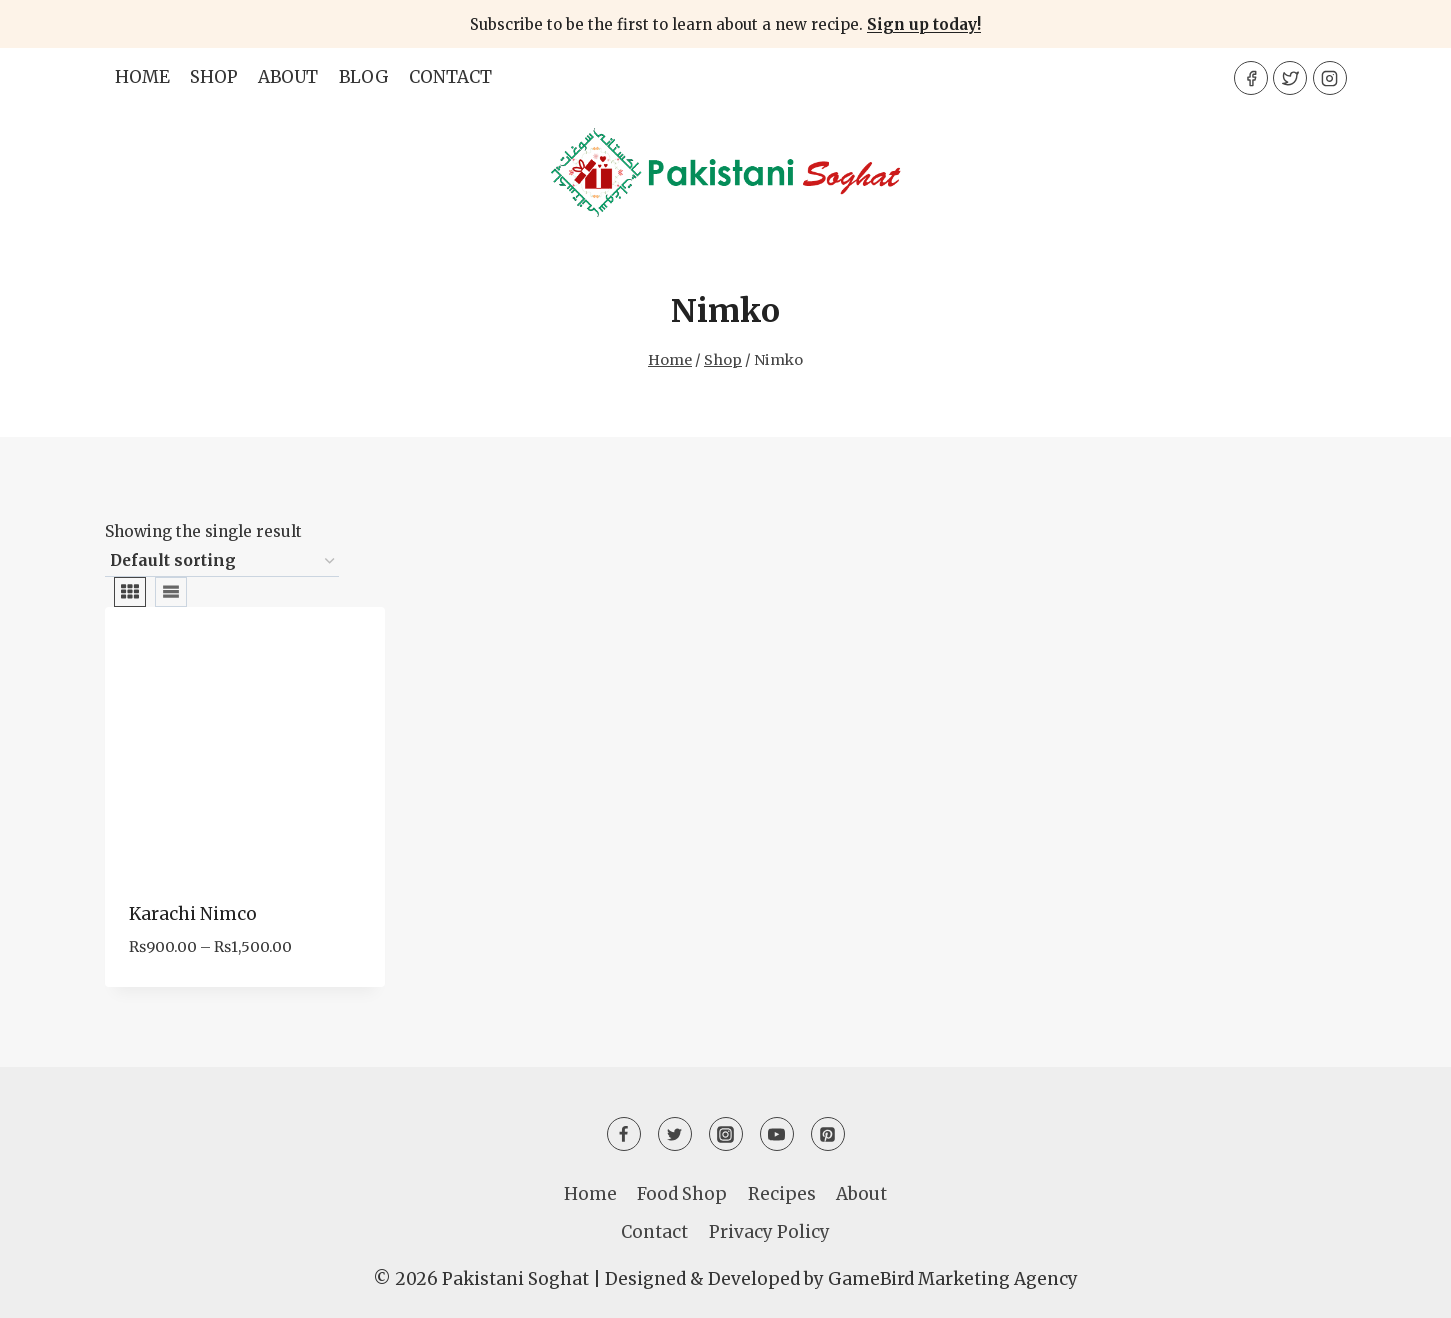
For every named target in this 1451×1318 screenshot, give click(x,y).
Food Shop (682, 1194)
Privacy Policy (769, 1232)
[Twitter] (1290, 78)
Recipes (782, 1194)
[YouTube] (777, 1134)
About (288, 77)
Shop (214, 77)
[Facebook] (1251, 78)
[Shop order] (222, 562)
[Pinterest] (828, 1134)
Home (142, 77)
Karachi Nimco (193, 914)
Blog (364, 77)
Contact (450, 77)
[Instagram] (1330, 78)
